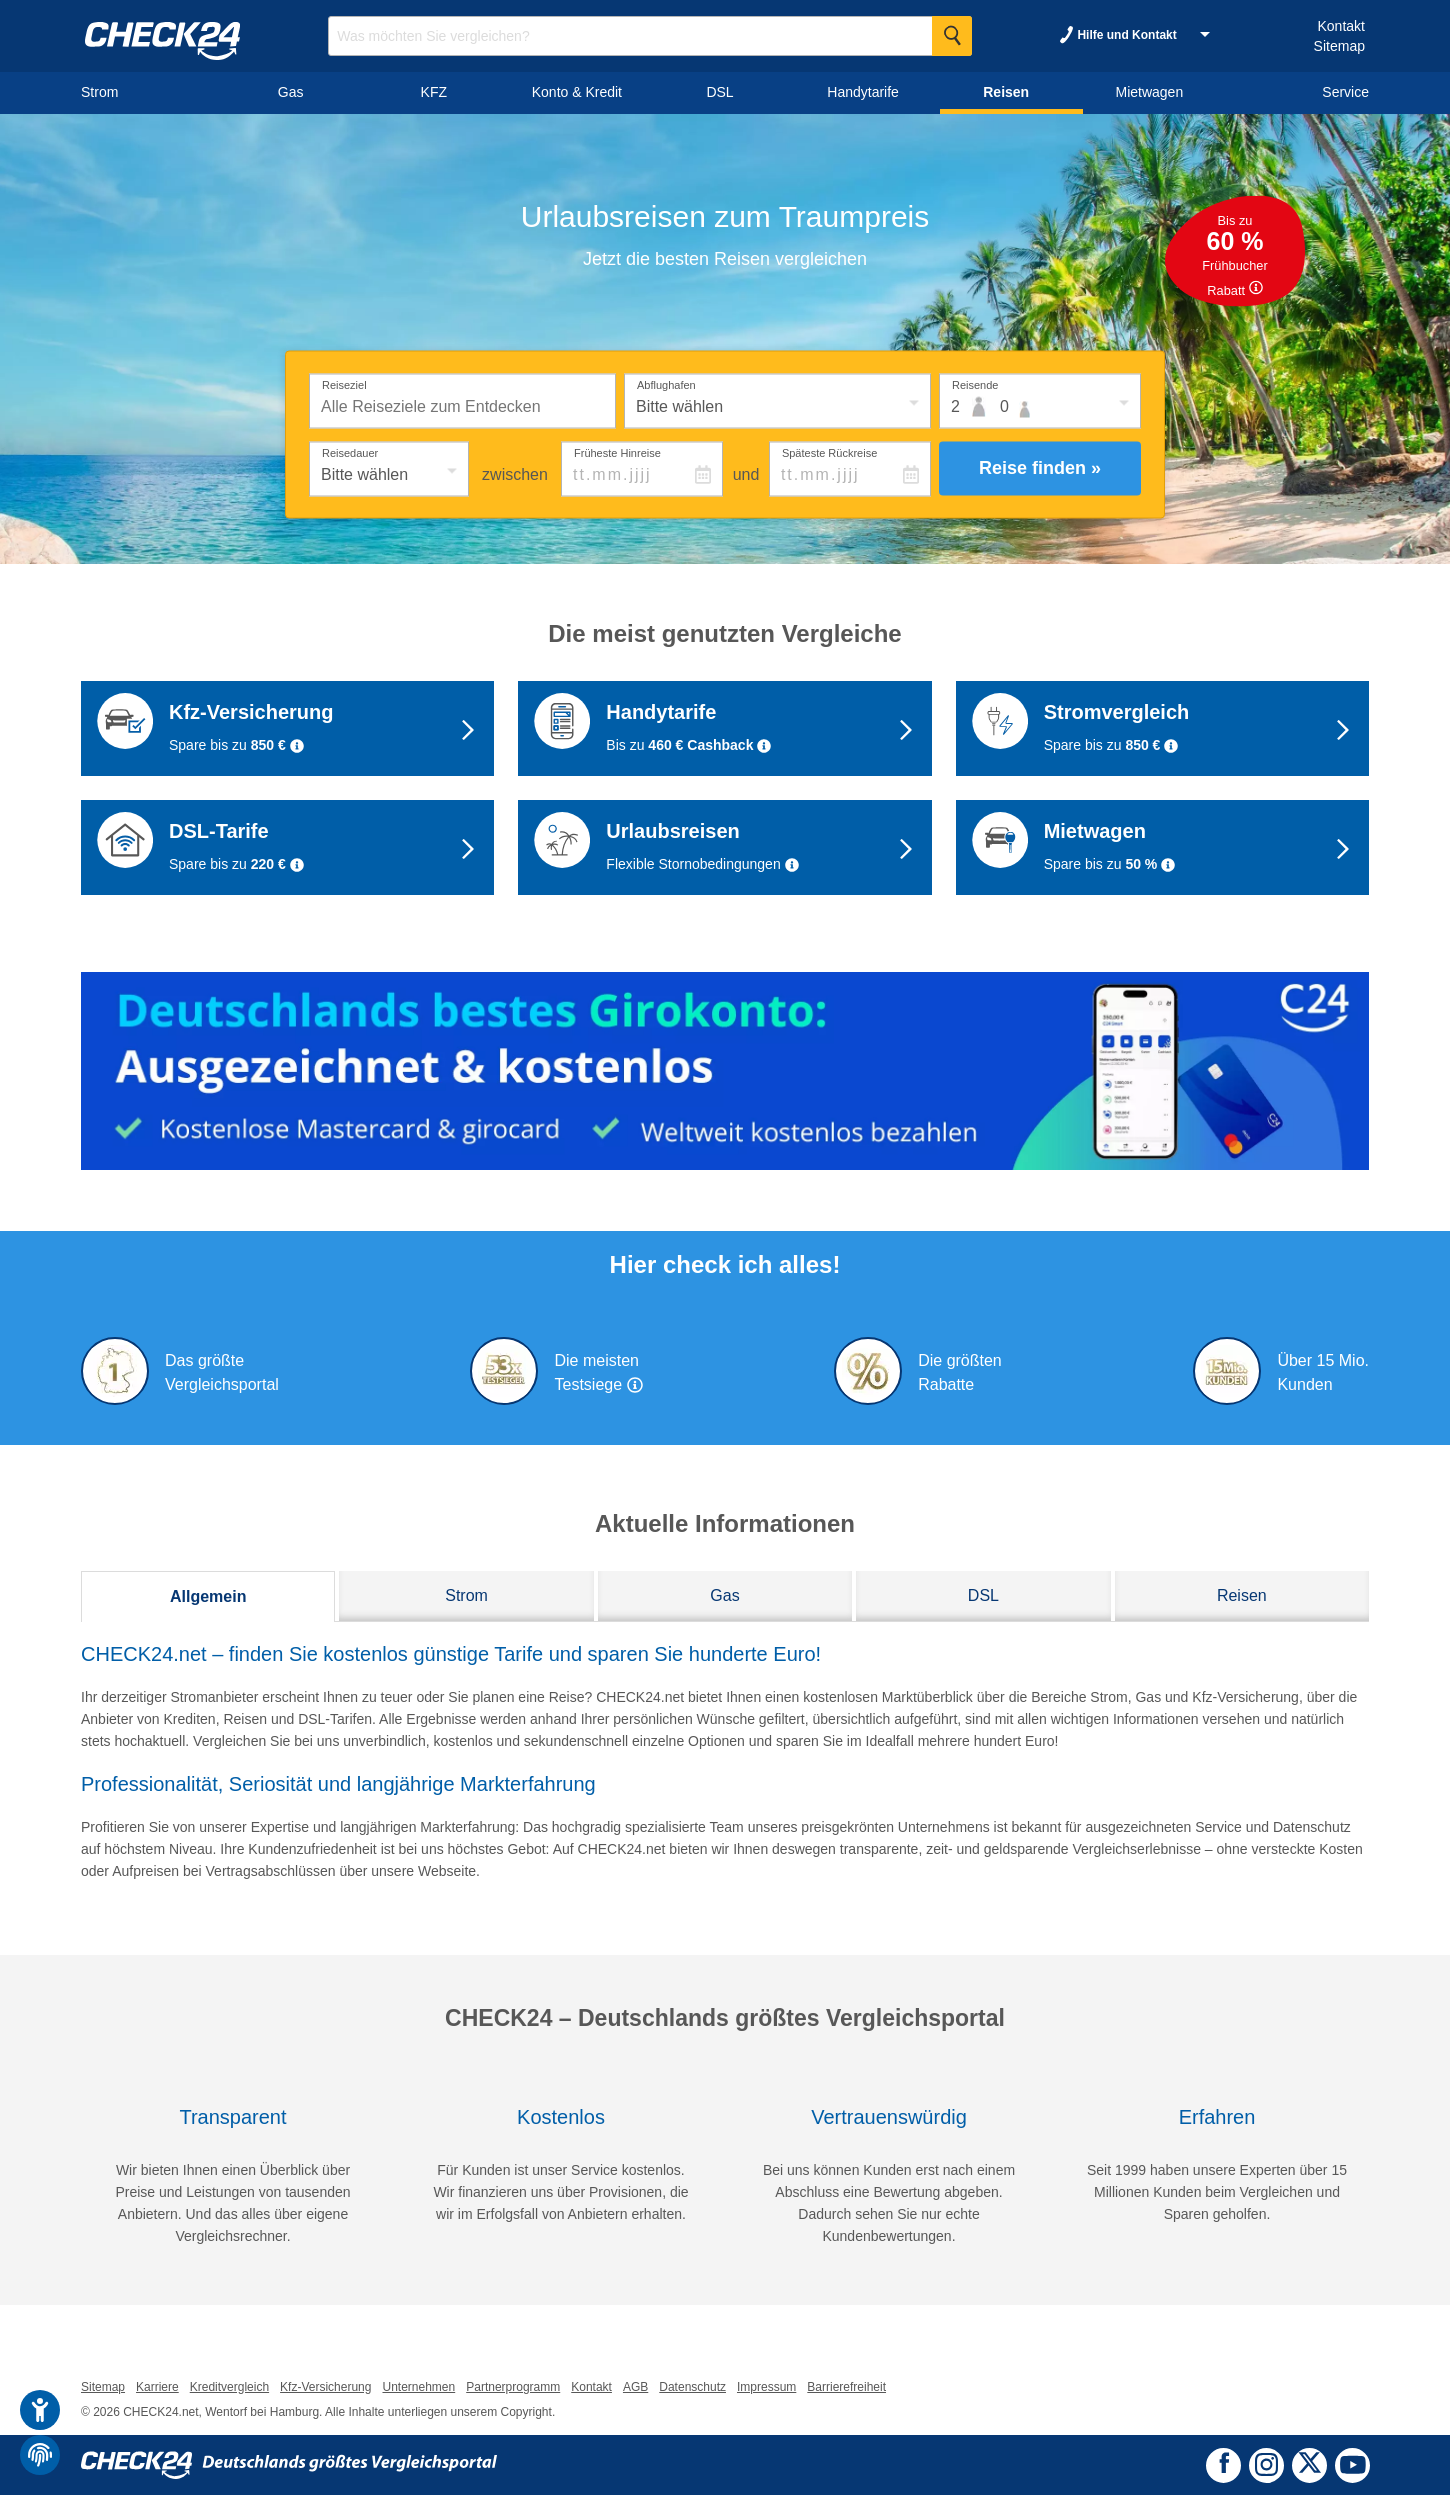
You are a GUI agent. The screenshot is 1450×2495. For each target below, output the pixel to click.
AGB (635, 2387)
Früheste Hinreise (617, 452)
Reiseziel (344, 384)
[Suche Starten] (952, 36)
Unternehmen (418, 2387)
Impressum (766, 2387)
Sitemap (1339, 46)
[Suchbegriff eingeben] (650, 36)
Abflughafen (666, 384)
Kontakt (1340, 26)
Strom (466, 1595)
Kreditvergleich (229, 2387)
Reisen (1242, 1595)
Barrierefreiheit (846, 2387)
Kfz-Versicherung (325, 2387)
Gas (724, 1595)
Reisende (975, 384)
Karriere (157, 2387)
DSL (983, 1595)
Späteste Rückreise (829, 452)
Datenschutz (692, 2387)
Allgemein (208, 1596)
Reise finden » (1040, 468)
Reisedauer (350, 452)
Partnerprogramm (513, 2387)
